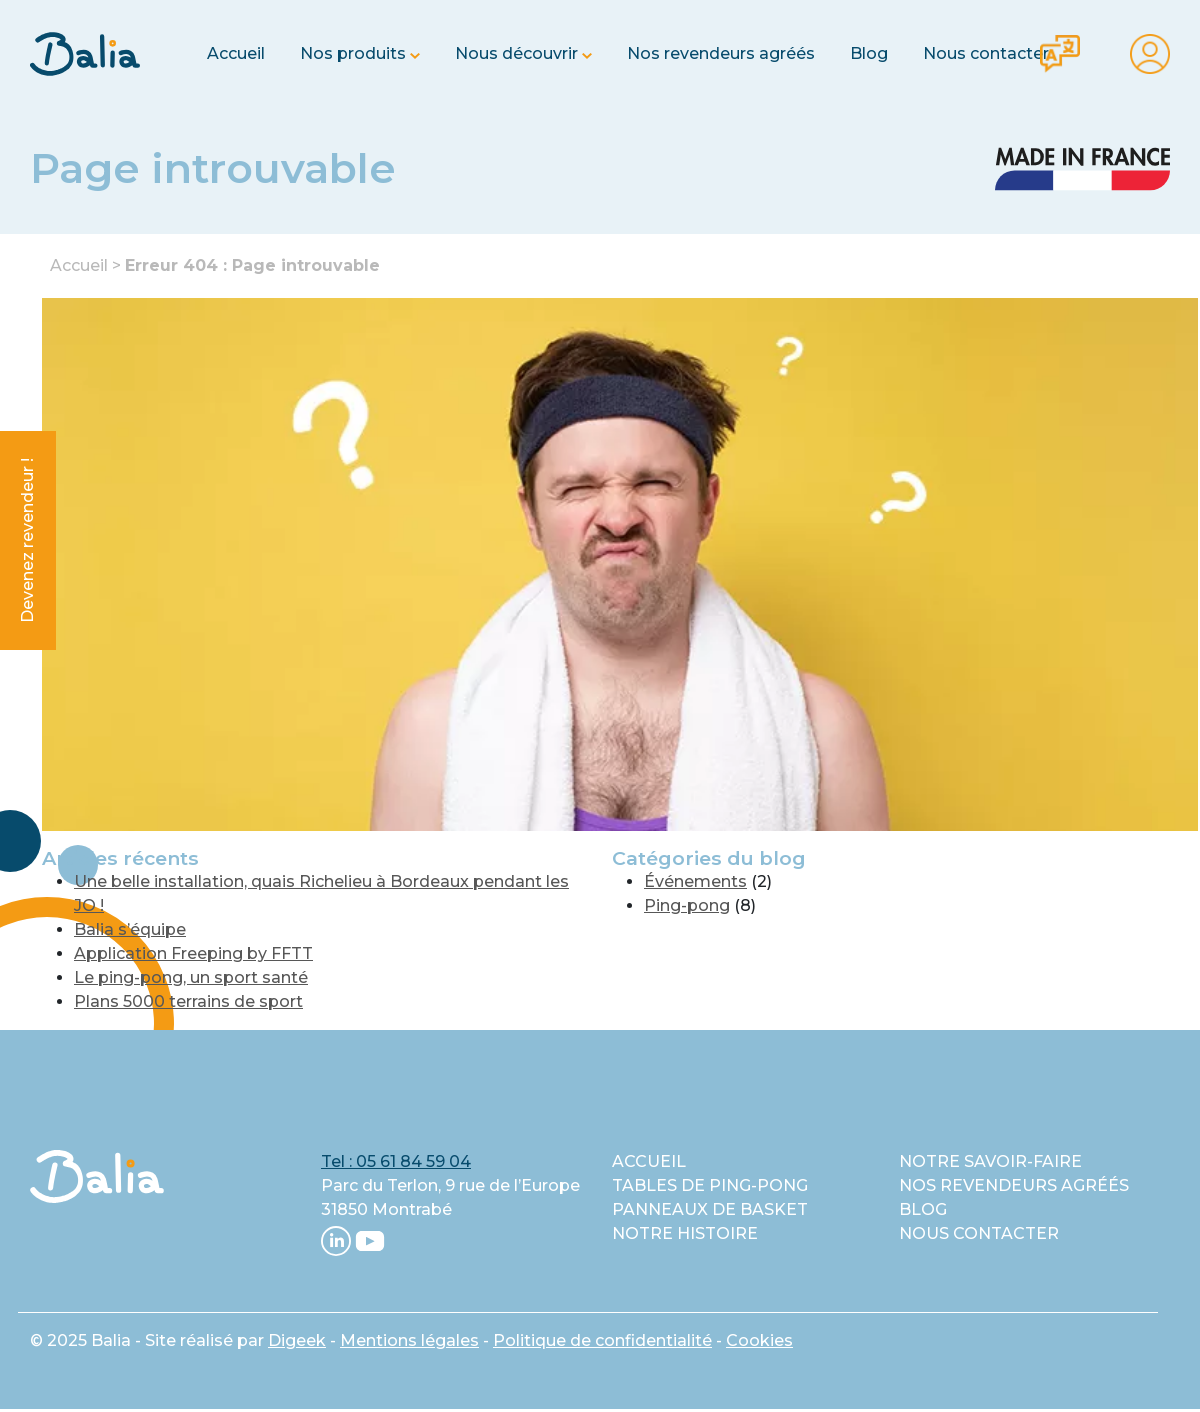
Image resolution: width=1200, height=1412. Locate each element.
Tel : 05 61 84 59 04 (396, 1161)
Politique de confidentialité (602, 1340)
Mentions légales (409, 1340)
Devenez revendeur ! (27, 540)
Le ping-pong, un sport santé (191, 977)
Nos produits (353, 53)
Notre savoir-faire (990, 1161)
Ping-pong (687, 905)
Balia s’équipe (130, 929)
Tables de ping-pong (710, 1185)
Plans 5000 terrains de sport (188, 1001)
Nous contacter (986, 53)
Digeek (297, 1340)
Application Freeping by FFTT (193, 953)
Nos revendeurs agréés (721, 53)
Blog (869, 53)
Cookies (759, 1340)
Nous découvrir (516, 53)
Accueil (236, 53)
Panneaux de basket (710, 1209)
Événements (695, 881)
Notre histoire (685, 1233)
